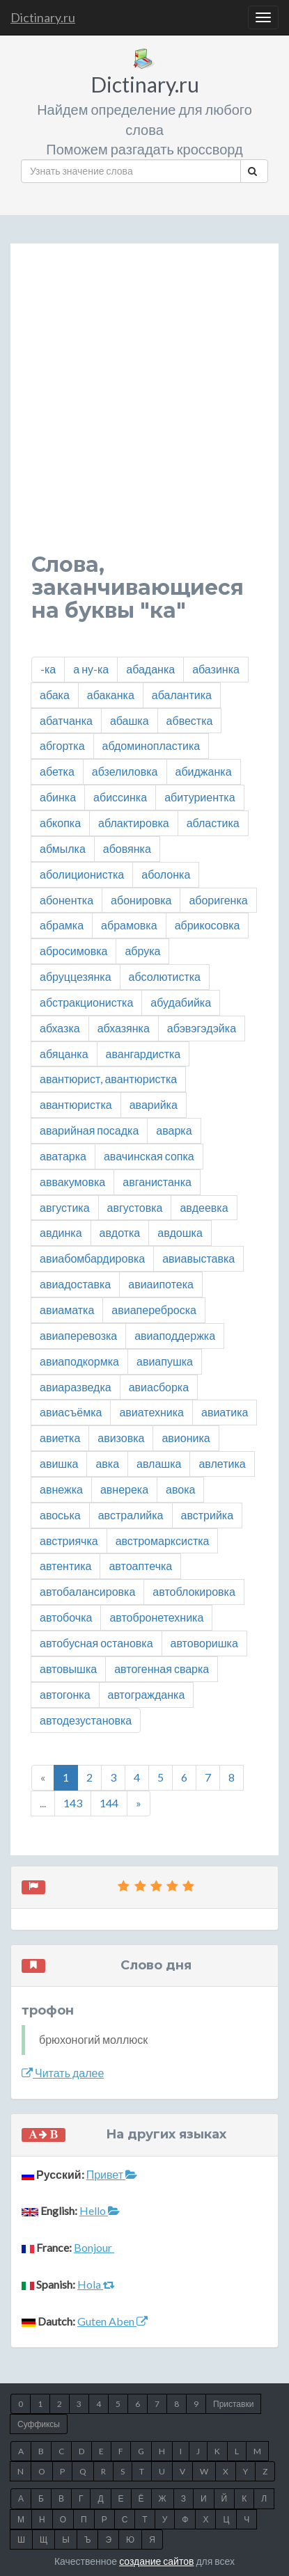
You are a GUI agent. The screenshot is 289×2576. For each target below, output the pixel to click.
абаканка (110, 694)
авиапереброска (153, 1309)
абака (55, 694)
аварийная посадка (89, 1130)
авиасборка (159, 1386)
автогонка (65, 1694)
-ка (48, 668)
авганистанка (157, 1181)
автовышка (68, 1668)
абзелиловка (125, 771)
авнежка (61, 1489)
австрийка (207, 1514)
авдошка (180, 1232)
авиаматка (67, 1309)
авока (180, 1489)
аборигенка (218, 899)
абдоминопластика (151, 745)
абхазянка (123, 1027)
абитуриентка (199, 796)
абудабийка (180, 1002)
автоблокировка (194, 1591)
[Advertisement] (144, 408)
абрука (142, 950)
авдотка (120, 1232)
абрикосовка (207, 924)
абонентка (66, 899)
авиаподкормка (79, 1361)
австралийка (131, 1514)
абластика (213, 822)
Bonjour (94, 2247)
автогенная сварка (161, 1668)
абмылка (63, 848)
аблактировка (133, 822)
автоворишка (204, 1642)
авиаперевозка (78, 1335)
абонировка (141, 899)
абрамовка (129, 924)
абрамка (62, 924)
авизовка (120, 1437)
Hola (96, 2284)
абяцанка (64, 1053)
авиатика (224, 1411)
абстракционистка (86, 1002)
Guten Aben (112, 2321)
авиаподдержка (174, 1335)
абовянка (127, 848)
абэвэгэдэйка (201, 1027)
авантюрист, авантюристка (108, 1078)
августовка (135, 1207)
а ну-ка (91, 668)
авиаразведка (75, 1386)
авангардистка (143, 1053)
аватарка (63, 1155)
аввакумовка (72, 1181)
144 (109, 1802)
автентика (65, 1565)
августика (65, 1207)
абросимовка (73, 950)
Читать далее (63, 2072)
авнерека (124, 1489)
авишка (59, 1463)
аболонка (165, 874)
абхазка (60, 1027)
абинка (58, 796)
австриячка (69, 1540)
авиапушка (164, 1361)
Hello (99, 2210)
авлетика (221, 1463)
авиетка (60, 1437)
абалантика (182, 694)
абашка (129, 720)
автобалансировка (87, 1591)
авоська (60, 1514)
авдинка (61, 1232)
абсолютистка (165, 976)
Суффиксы (38, 2424)
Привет (111, 2174)
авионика (186, 1437)
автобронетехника (156, 1617)
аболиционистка (82, 874)
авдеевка (204, 1207)
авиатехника (151, 1411)
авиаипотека (161, 1283)
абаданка (150, 668)
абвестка (189, 720)
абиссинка (120, 796)
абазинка (216, 668)
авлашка (158, 1463)
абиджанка (203, 771)
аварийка (154, 1104)
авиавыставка (198, 1258)
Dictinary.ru (42, 17)
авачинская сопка (149, 1155)
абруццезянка (75, 976)
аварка (174, 1130)
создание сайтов (156, 2561)
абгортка (62, 745)
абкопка (60, 822)
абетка (57, 771)
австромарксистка (163, 1540)
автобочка (66, 1617)
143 (72, 1802)
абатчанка (66, 720)
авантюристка (76, 1104)
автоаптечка (140, 1565)
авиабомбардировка (92, 1258)
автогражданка (146, 1694)
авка (107, 1463)
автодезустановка (86, 1720)
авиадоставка (75, 1283)
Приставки (233, 2404)
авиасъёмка (71, 1411)
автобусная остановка (96, 1642)
